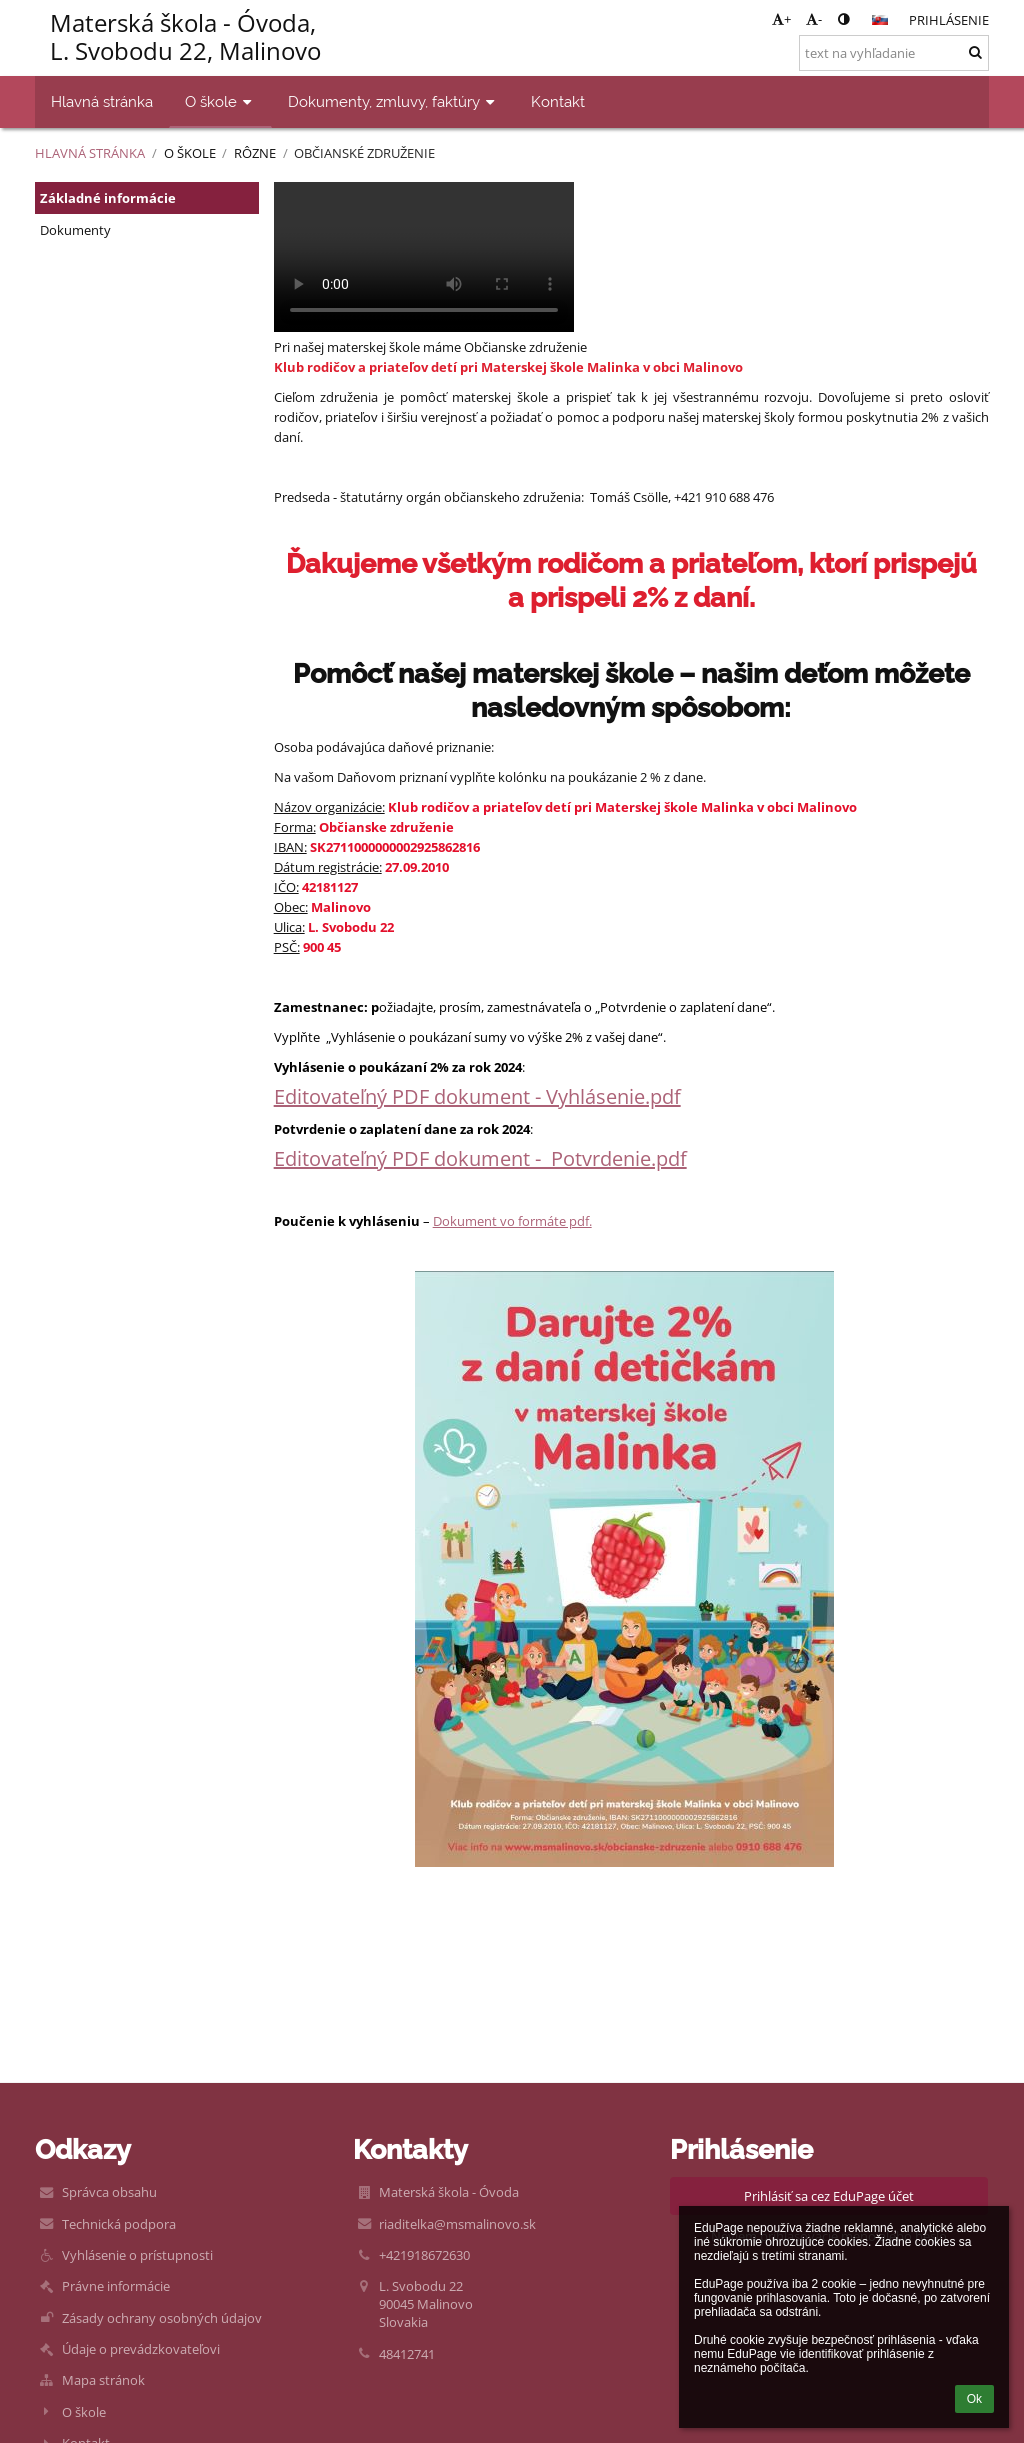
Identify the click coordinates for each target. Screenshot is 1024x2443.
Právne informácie (116, 2286)
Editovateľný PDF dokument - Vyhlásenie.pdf (477, 1096)
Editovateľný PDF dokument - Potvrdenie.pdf (480, 1158)
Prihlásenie (949, 20)
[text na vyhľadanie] (894, 53)
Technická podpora (119, 2224)
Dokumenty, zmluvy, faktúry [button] (393, 101)
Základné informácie (108, 198)
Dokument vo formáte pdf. (512, 1221)
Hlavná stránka (90, 153)
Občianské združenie (364, 153)
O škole (84, 2412)
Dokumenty (75, 230)
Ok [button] (974, 2399)
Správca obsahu (109, 2192)
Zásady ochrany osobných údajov (162, 2318)
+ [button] (781, 19)
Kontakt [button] (558, 101)
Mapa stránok (103, 2380)
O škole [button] (220, 101)
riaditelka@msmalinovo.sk (457, 2224)
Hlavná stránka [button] (102, 101)
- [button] (814, 19)
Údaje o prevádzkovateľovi (141, 2349)
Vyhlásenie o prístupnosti (137, 2255)
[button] (880, 20)
